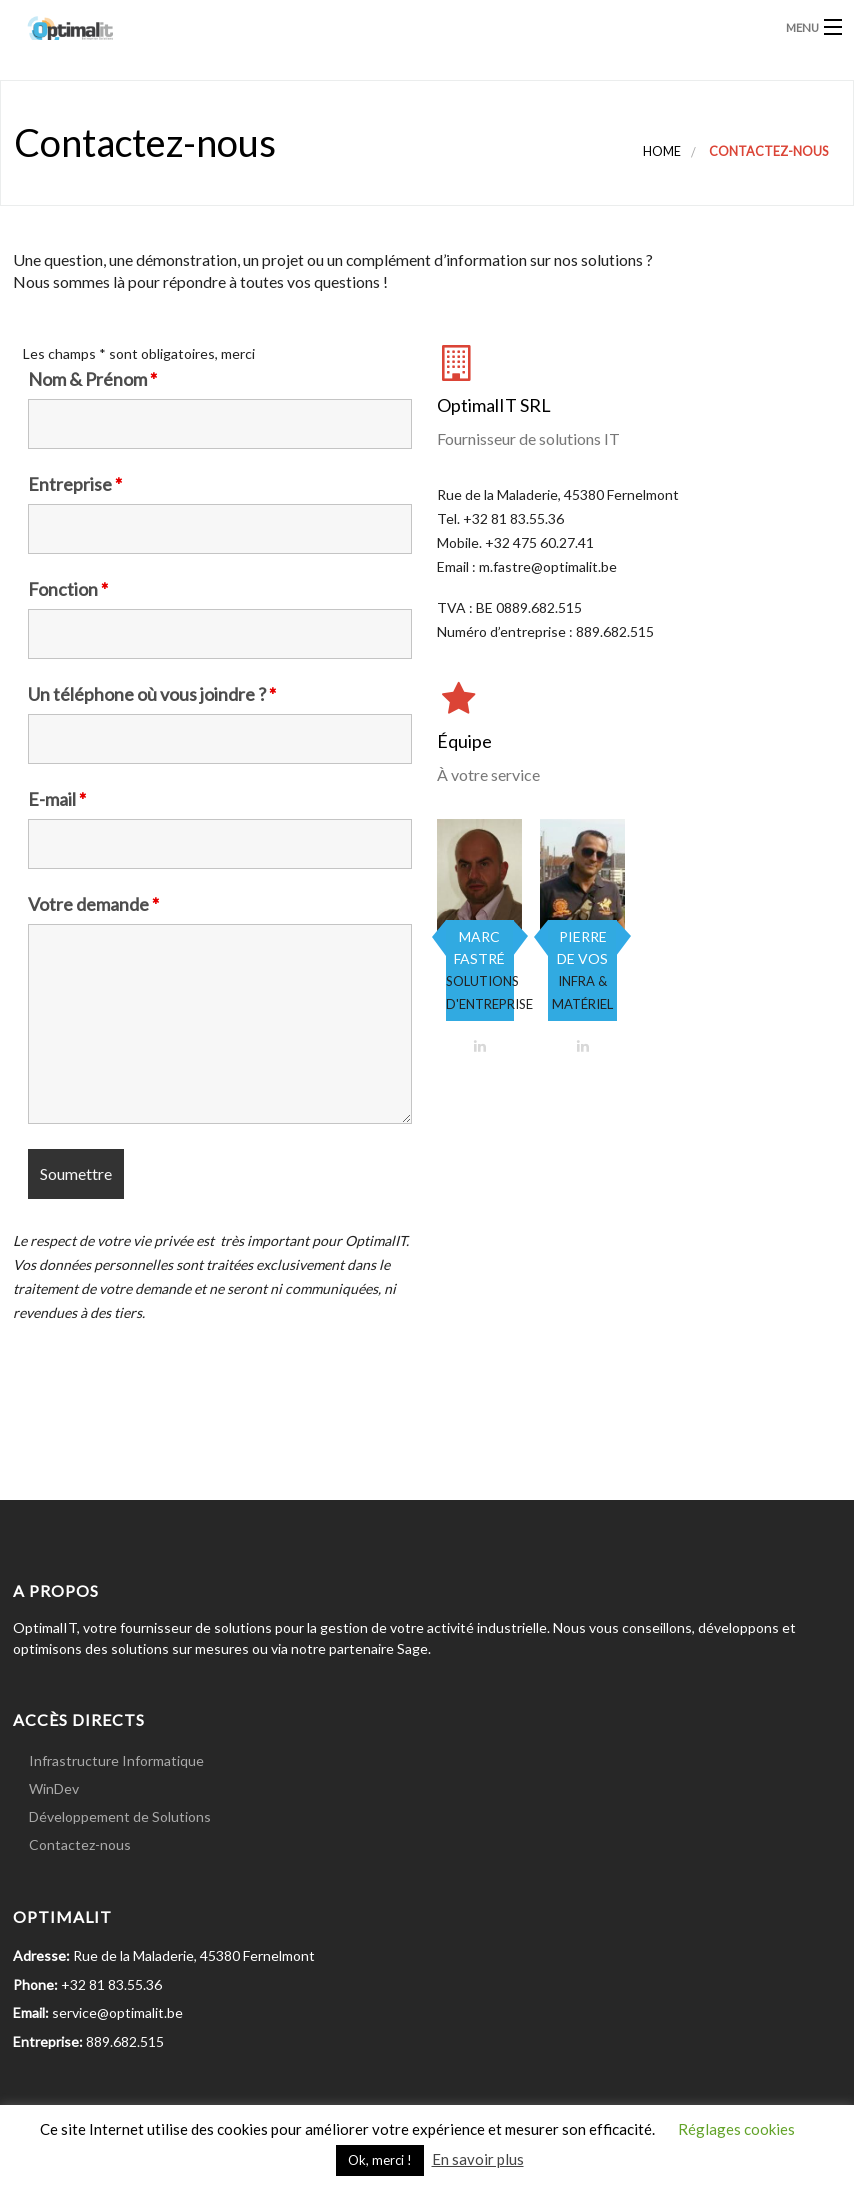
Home (662, 151)
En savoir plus (478, 2159)
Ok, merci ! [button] (380, 2160)
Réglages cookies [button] (736, 2129)
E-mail (57, 799)
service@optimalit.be (116, 2012)
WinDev (54, 1788)
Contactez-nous (80, 1844)
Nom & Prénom (92, 379)
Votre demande (93, 904)
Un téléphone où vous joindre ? (152, 694)
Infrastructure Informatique (116, 1760)
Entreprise (75, 484)
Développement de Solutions (120, 1816)
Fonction (68, 589)
